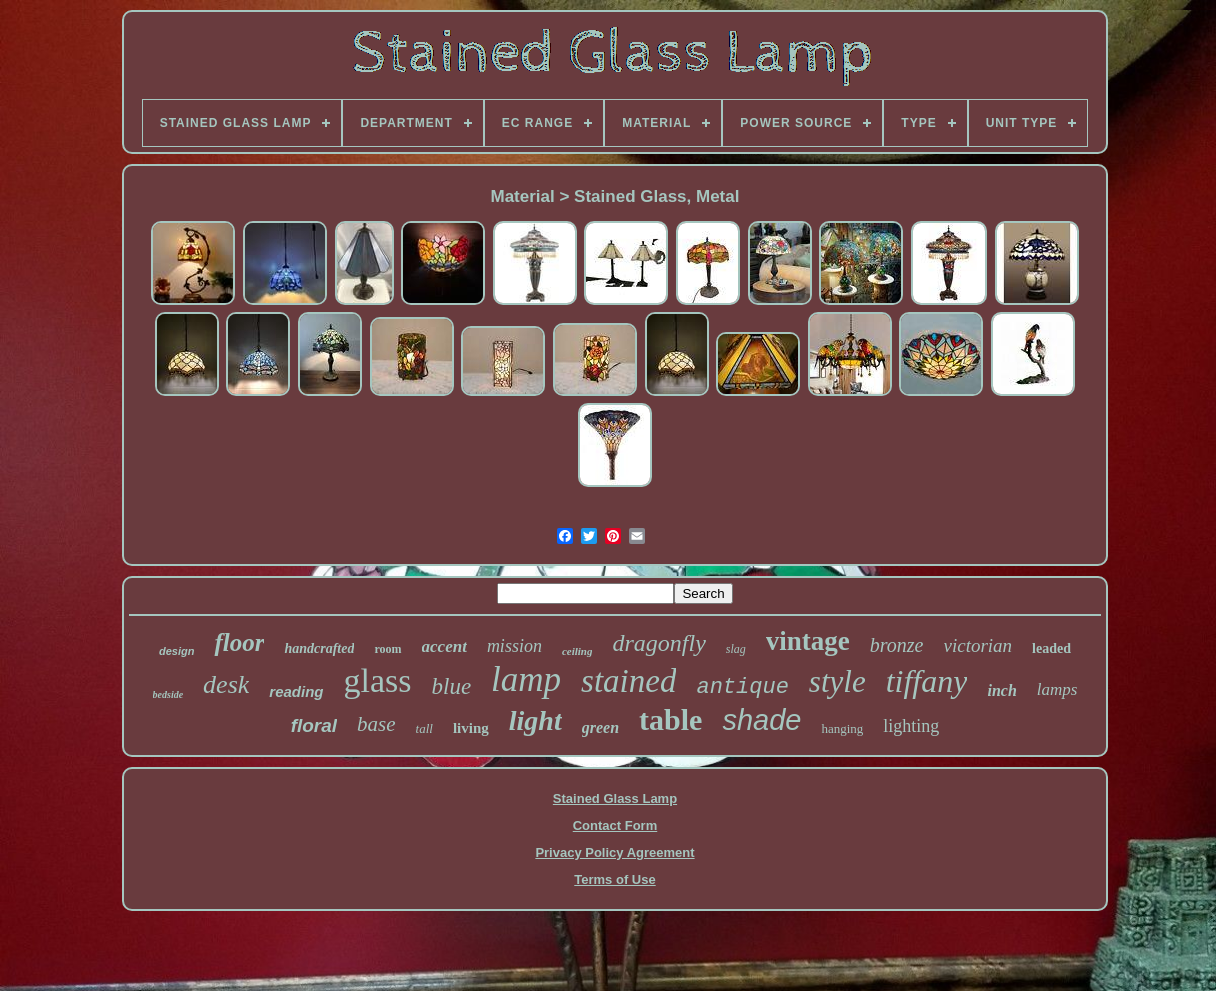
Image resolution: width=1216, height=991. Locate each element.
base (376, 724)
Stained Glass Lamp (615, 798)
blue (452, 686)
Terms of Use (614, 879)
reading (296, 691)
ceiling (577, 651)
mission (514, 646)
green (600, 727)
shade (761, 720)
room (387, 649)
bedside (168, 694)
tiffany (927, 681)
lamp (526, 679)
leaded (1051, 648)
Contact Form (615, 825)
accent (444, 646)
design (176, 651)
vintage (808, 641)
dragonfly (658, 643)
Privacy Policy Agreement (614, 852)
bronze (897, 645)
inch (1001, 690)
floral (314, 725)
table (670, 719)
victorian (978, 645)
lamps (1057, 689)
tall (424, 728)
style (837, 681)
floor (239, 642)
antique (742, 687)
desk (226, 684)
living (471, 728)
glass (378, 680)
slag (736, 649)
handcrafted (319, 648)
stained (628, 681)
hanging (842, 728)
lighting (911, 726)
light (535, 720)
